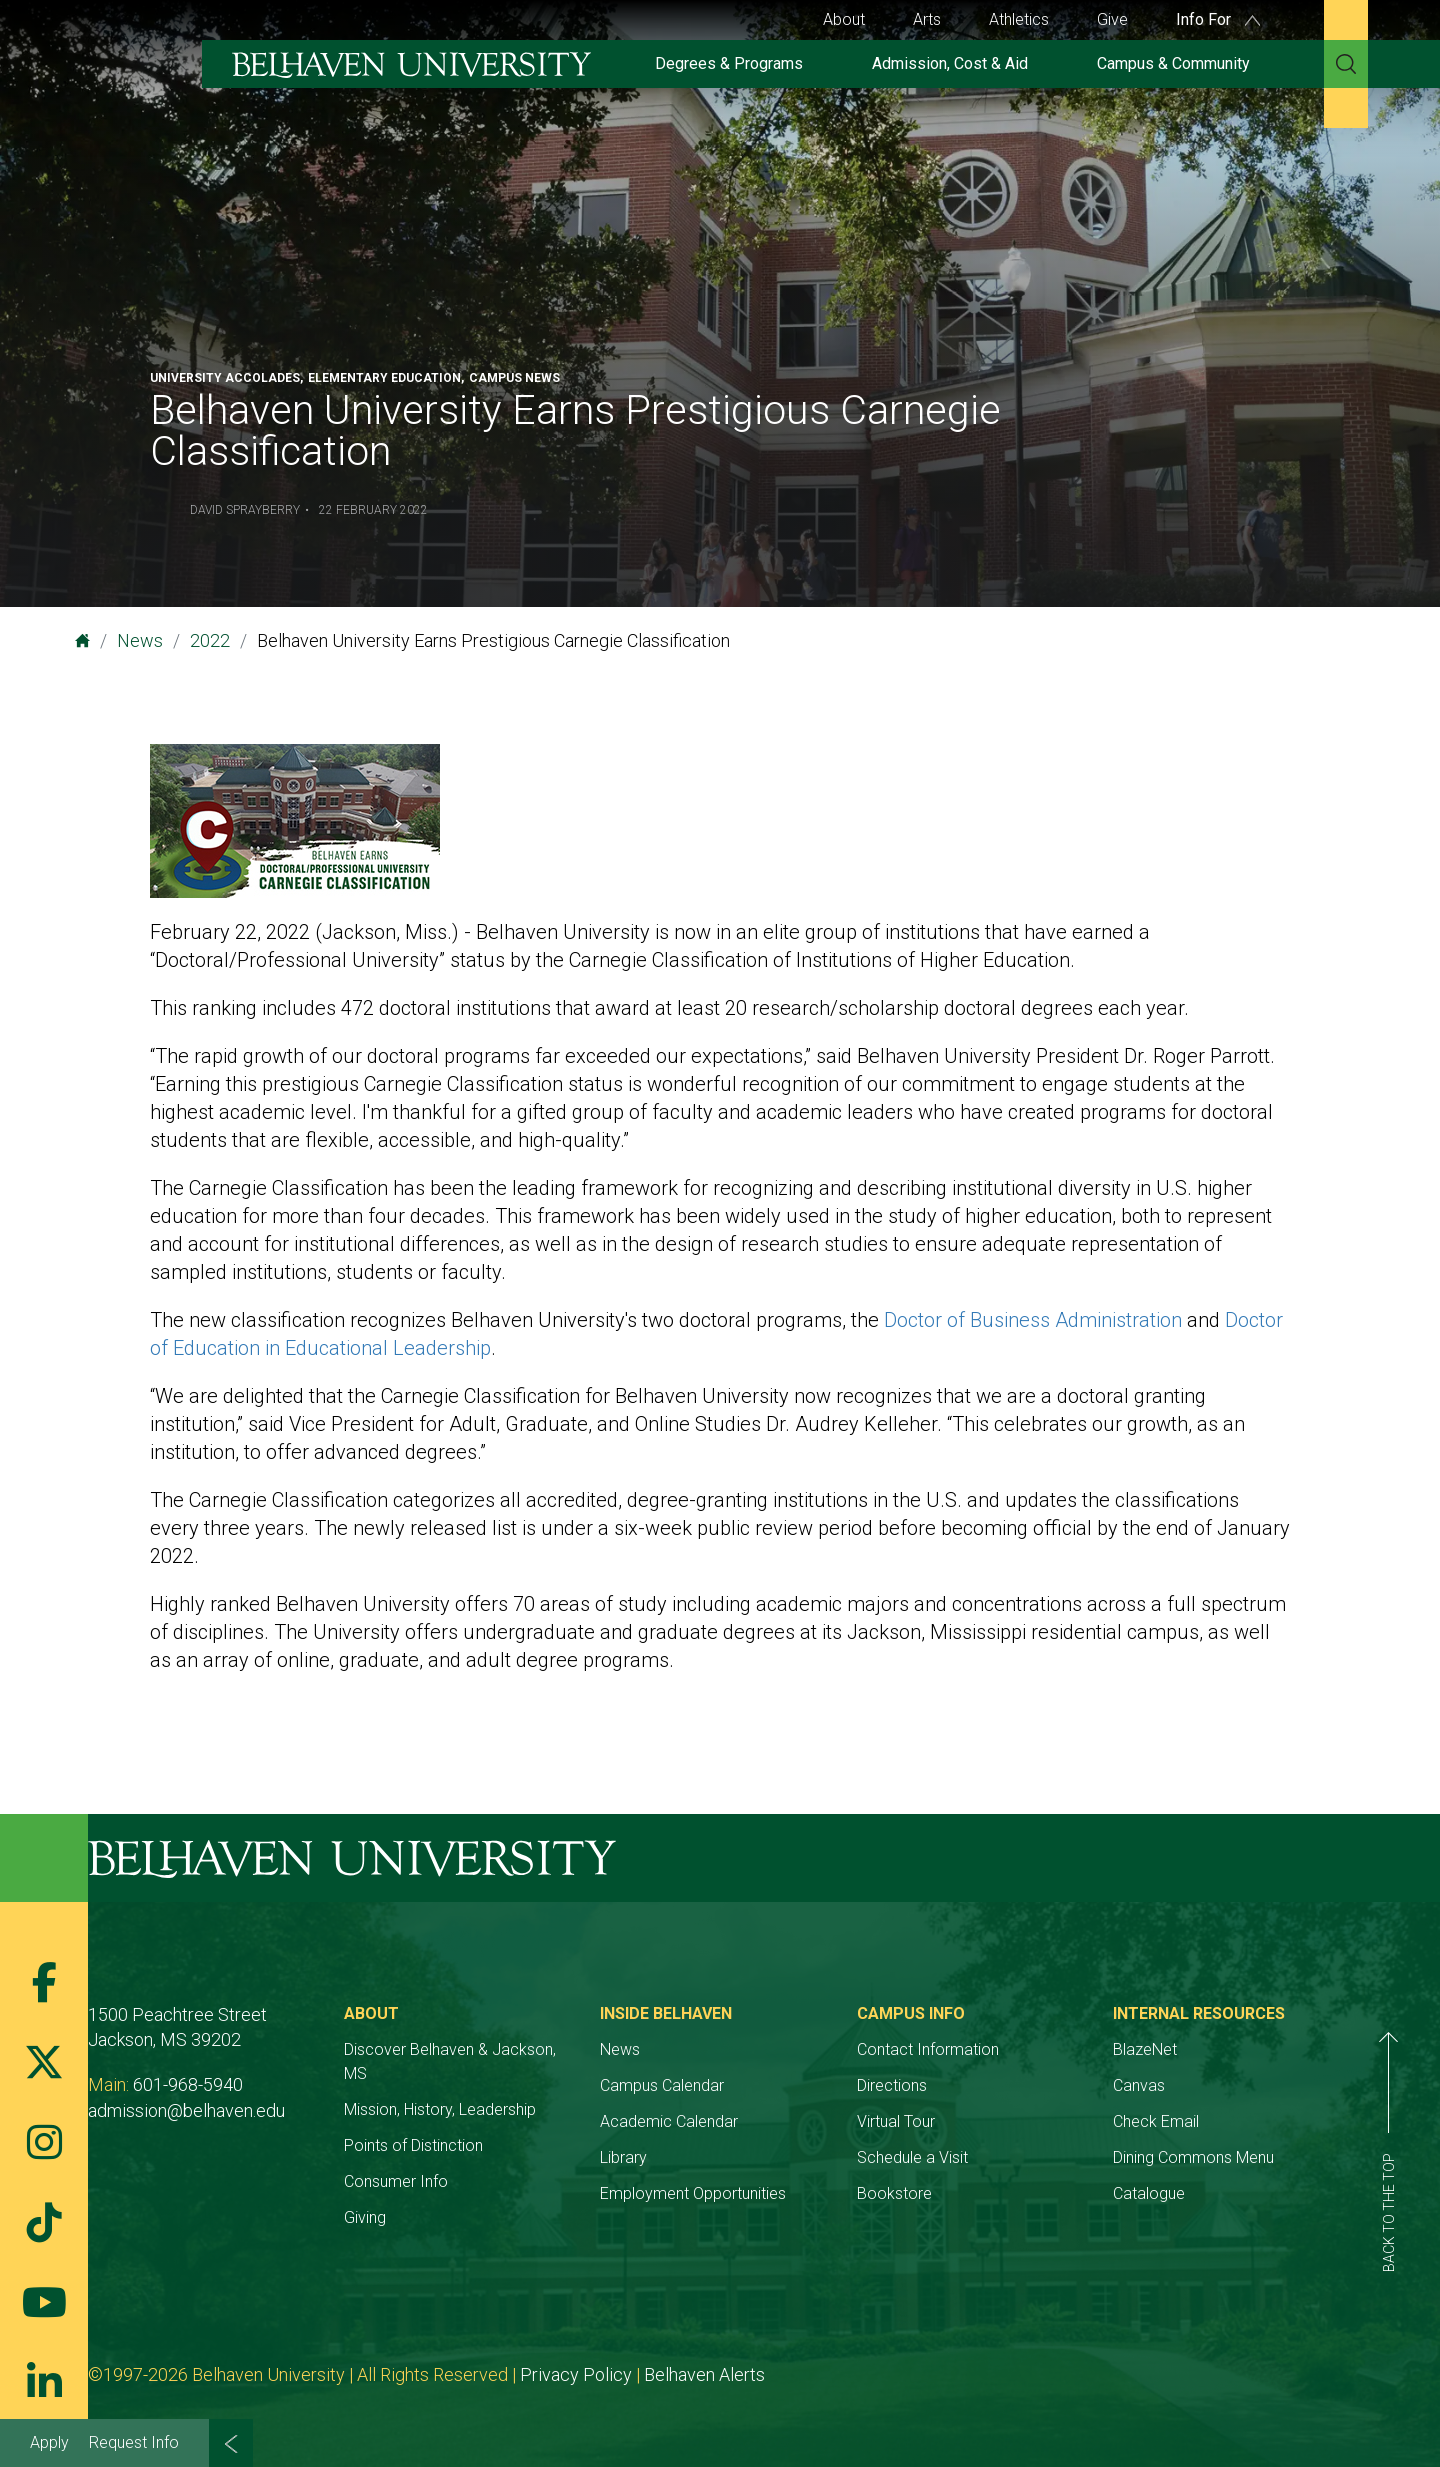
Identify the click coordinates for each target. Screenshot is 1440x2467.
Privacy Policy (576, 2374)
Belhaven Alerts (704, 2374)
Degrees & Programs (729, 63)
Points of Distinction (413, 2145)
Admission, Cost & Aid (950, 63)
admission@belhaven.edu (186, 2110)
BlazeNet (1145, 2049)
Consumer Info (396, 2181)
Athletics (1019, 19)
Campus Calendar (662, 2085)
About (844, 19)
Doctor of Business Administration (1033, 1320)
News (140, 640)
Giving (365, 2217)
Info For (1218, 19)
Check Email (1156, 2121)
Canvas (1139, 2085)
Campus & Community (1173, 63)
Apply (49, 2442)
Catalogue (1149, 2193)
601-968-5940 (188, 2084)
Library (623, 2157)
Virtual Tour (896, 2121)
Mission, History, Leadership (440, 2109)
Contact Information (928, 2049)
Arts (927, 19)
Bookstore (894, 2193)
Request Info (134, 2442)
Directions (892, 2085)
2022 (210, 640)
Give (1112, 19)
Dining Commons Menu (1193, 2157)
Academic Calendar (669, 2121)
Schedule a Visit (912, 2157)
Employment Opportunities (693, 2193)
